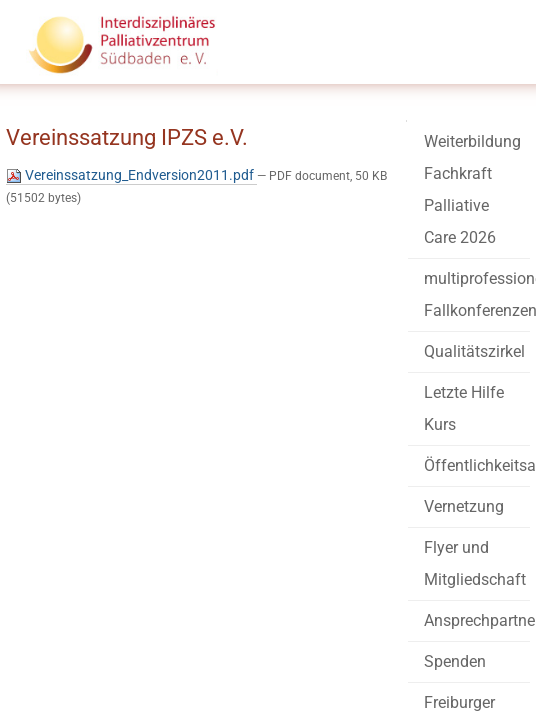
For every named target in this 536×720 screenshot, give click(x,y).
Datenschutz (295, 650)
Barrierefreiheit (79, 650)
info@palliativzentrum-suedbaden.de (161, 612)
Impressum (191, 650)
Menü (478, 61)
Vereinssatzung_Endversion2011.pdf (181, 212)
